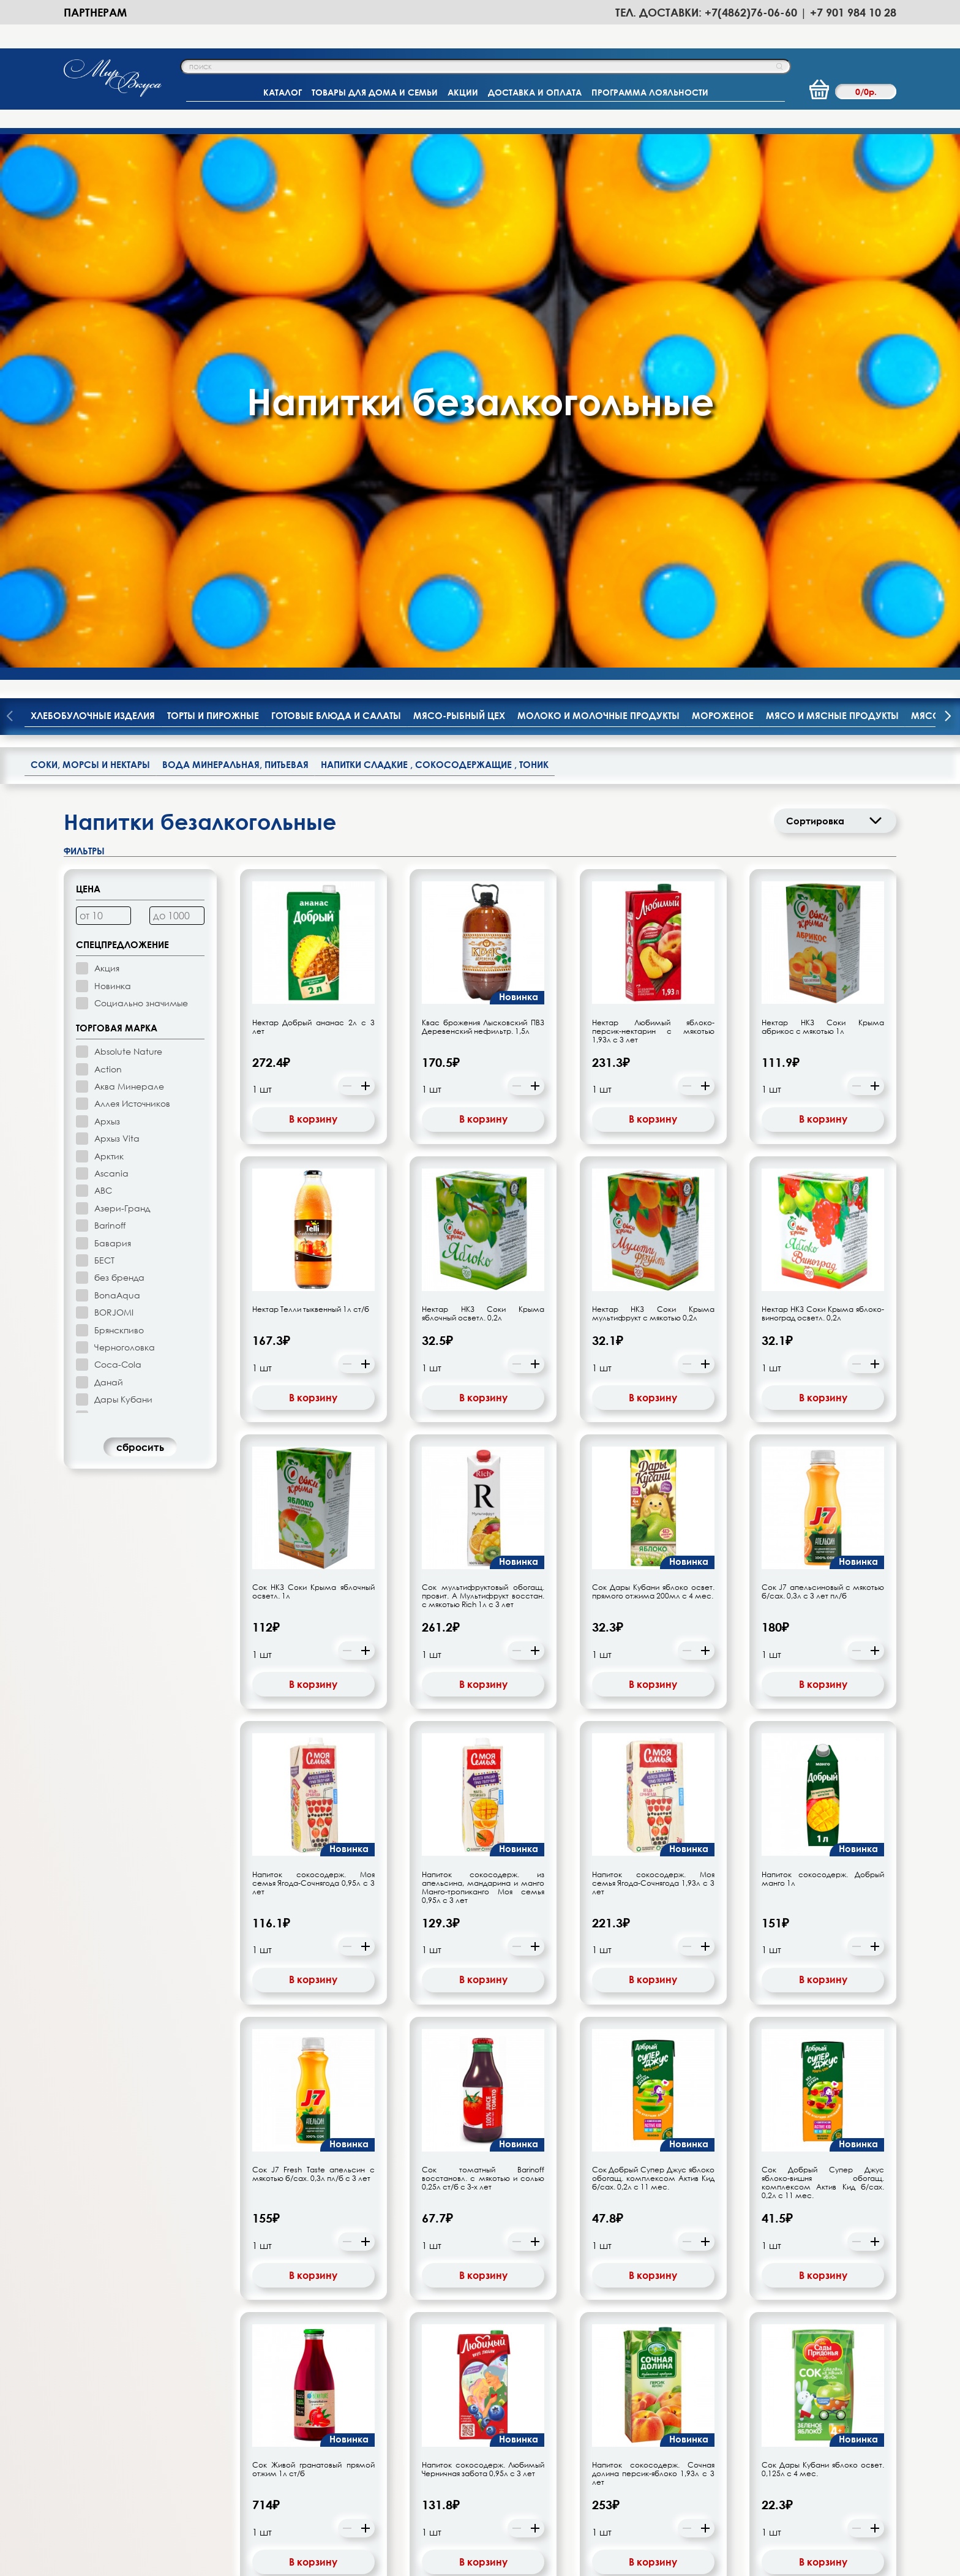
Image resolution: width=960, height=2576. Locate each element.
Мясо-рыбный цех (459, 182)
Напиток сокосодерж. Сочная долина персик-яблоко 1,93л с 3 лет (653, 1941)
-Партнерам (615, 2411)
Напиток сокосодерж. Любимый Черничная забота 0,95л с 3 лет (483, 1936)
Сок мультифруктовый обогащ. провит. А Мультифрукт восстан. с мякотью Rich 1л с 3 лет (483, 1063)
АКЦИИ (463, 92)
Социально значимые (141, 470)
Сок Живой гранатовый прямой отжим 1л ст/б (313, 1936)
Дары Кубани (123, 866)
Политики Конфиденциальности (735, 2568)
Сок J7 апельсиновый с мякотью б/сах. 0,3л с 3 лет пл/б (823, 1059)
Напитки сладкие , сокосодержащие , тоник (435, 231)
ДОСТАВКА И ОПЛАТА (535, 92)
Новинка (112, 452)
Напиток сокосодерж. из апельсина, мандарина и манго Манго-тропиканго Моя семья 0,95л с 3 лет (483, 1355)
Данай (108, 849)
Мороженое (723, 182)
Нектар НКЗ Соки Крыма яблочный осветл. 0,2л (483, 780)
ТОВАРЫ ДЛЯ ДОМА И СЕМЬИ (375, 92)
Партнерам (95, 12)
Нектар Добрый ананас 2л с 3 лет (313, 493)
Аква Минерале (129, 553)
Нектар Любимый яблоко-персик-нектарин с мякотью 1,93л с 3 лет (653, 498)
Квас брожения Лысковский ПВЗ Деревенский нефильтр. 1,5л (483, 493)
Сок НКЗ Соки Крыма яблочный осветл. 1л (313, 1059)
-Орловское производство (503, 2411)
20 (521, 2099)
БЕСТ (104, 727)
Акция (106, 435)
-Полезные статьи (484, 2469)
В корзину (313, 586)
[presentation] (948, 184)
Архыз (107, 588)
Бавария (112, 709)
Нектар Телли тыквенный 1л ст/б (310, 776)
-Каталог (333, 2430)
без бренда (119, 744)
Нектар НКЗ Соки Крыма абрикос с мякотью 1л (823, 493)
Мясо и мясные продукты (832, 182)
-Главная (333, 2411)
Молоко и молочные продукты (598, 182)
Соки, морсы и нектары (90, 231)
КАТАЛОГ (282, 92)
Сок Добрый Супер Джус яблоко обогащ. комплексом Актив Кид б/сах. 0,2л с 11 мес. (653, 1646)
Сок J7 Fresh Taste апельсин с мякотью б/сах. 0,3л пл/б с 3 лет (313, 1641)
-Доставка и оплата (357, 2469)
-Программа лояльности (368, 2450)
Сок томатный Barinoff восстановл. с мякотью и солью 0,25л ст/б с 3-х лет (483, 1646)
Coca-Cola (117, 831)
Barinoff (110, 692)
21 (534, 2099)
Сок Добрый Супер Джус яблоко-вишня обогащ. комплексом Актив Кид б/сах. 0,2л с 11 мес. (823, 1650)
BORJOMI (113, 779)
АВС (103, 657)
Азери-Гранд (122, 675)
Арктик (109, 623)
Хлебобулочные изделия (93, 182)
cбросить (140, 914)
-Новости (466, 2450)
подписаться (697, 2328)
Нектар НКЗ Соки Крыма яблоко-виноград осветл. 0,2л (823, 780)
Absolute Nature (128, 518)
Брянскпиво (119, 796)
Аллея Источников (132, 570)
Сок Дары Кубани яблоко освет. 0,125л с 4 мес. (823, 1936)
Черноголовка (124, 814)
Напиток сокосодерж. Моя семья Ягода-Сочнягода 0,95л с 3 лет (313, 1350)
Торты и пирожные (213, 182)
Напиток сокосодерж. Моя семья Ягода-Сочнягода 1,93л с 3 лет (653, 1350)
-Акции (462, 2430)
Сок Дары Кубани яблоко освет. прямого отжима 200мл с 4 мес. (653, 1059)
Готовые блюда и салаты (336, 182)
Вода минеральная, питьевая (235, 231)
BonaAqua (117, 762)
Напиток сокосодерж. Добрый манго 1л (823, 1346)
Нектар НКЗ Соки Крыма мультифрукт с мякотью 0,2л (653, 780)
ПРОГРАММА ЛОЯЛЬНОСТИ (649, 92)
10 (498, 2099)
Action (108, 536)
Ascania (111, 640)
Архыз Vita (117, 605)
